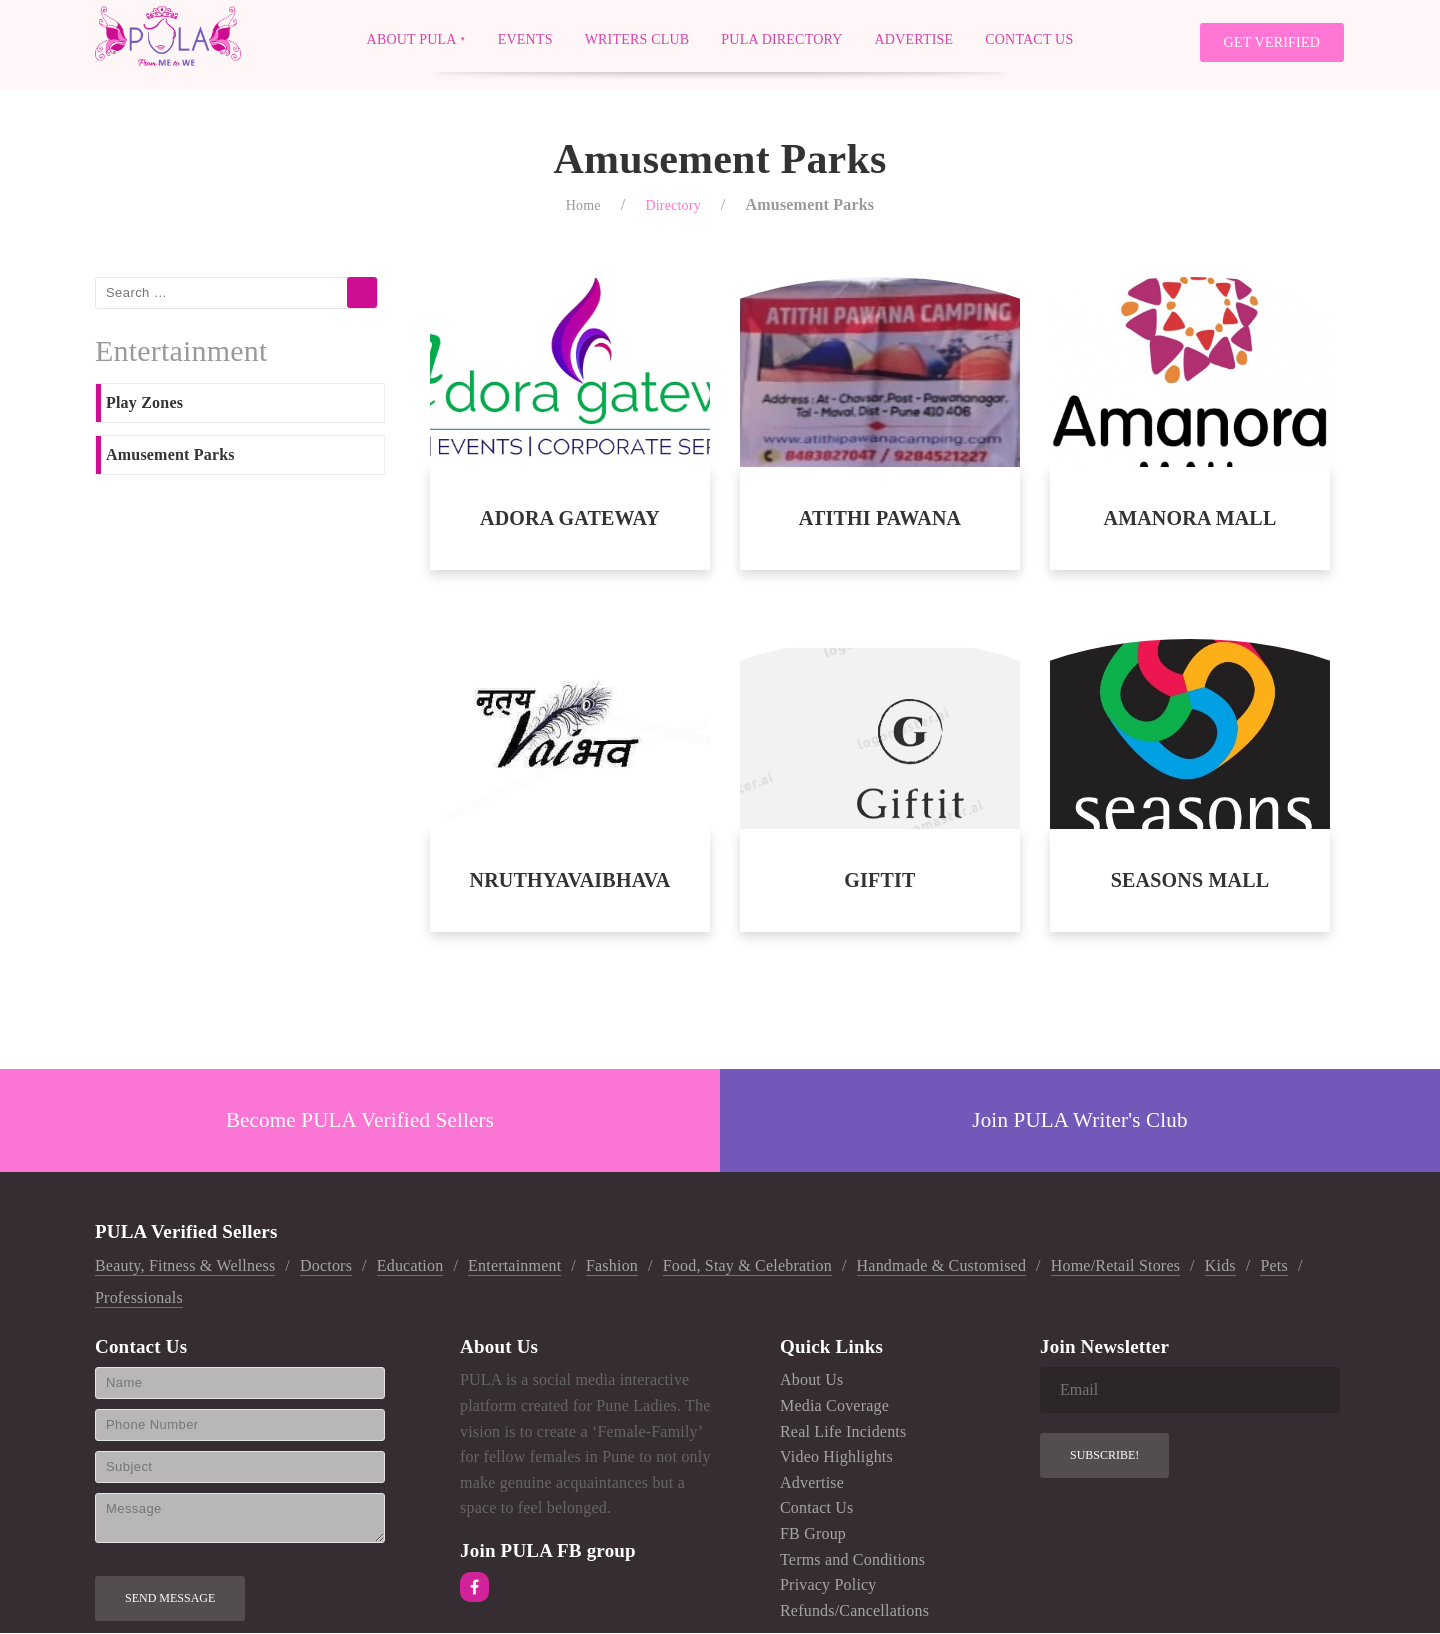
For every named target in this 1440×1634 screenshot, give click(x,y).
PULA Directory (781, 38)
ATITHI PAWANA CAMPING (880, 519)
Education (410, 1266)
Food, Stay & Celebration (747, 1266)
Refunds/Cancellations (854, 1610)
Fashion (612, 1266)
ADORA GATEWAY (570, 519)
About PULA (412, 38)
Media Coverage (834, 1405)
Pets (1273, 1266)
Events (525, 38)
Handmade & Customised (942, 1266)
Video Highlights (836, 1457)
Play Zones (144, 403)
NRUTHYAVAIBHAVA (570, 881)
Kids (1220, 1266)
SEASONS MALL (1190, 881)
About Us (811, 1380)
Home (583, 205)
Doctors (326, 1266)
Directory (672, 205)
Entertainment (514, 1266)
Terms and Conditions (852, 1559)
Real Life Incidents (843, 1431)
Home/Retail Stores (1115, 1266)
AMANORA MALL (1189, 519)
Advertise (914, 38)
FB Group (813, 1533)
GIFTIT (879, 881)
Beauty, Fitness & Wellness (185, 1266)
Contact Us (1029, 38)
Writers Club (637, 38)
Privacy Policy (828, 1585)
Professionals (139, 1297)
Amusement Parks (170, 454)
